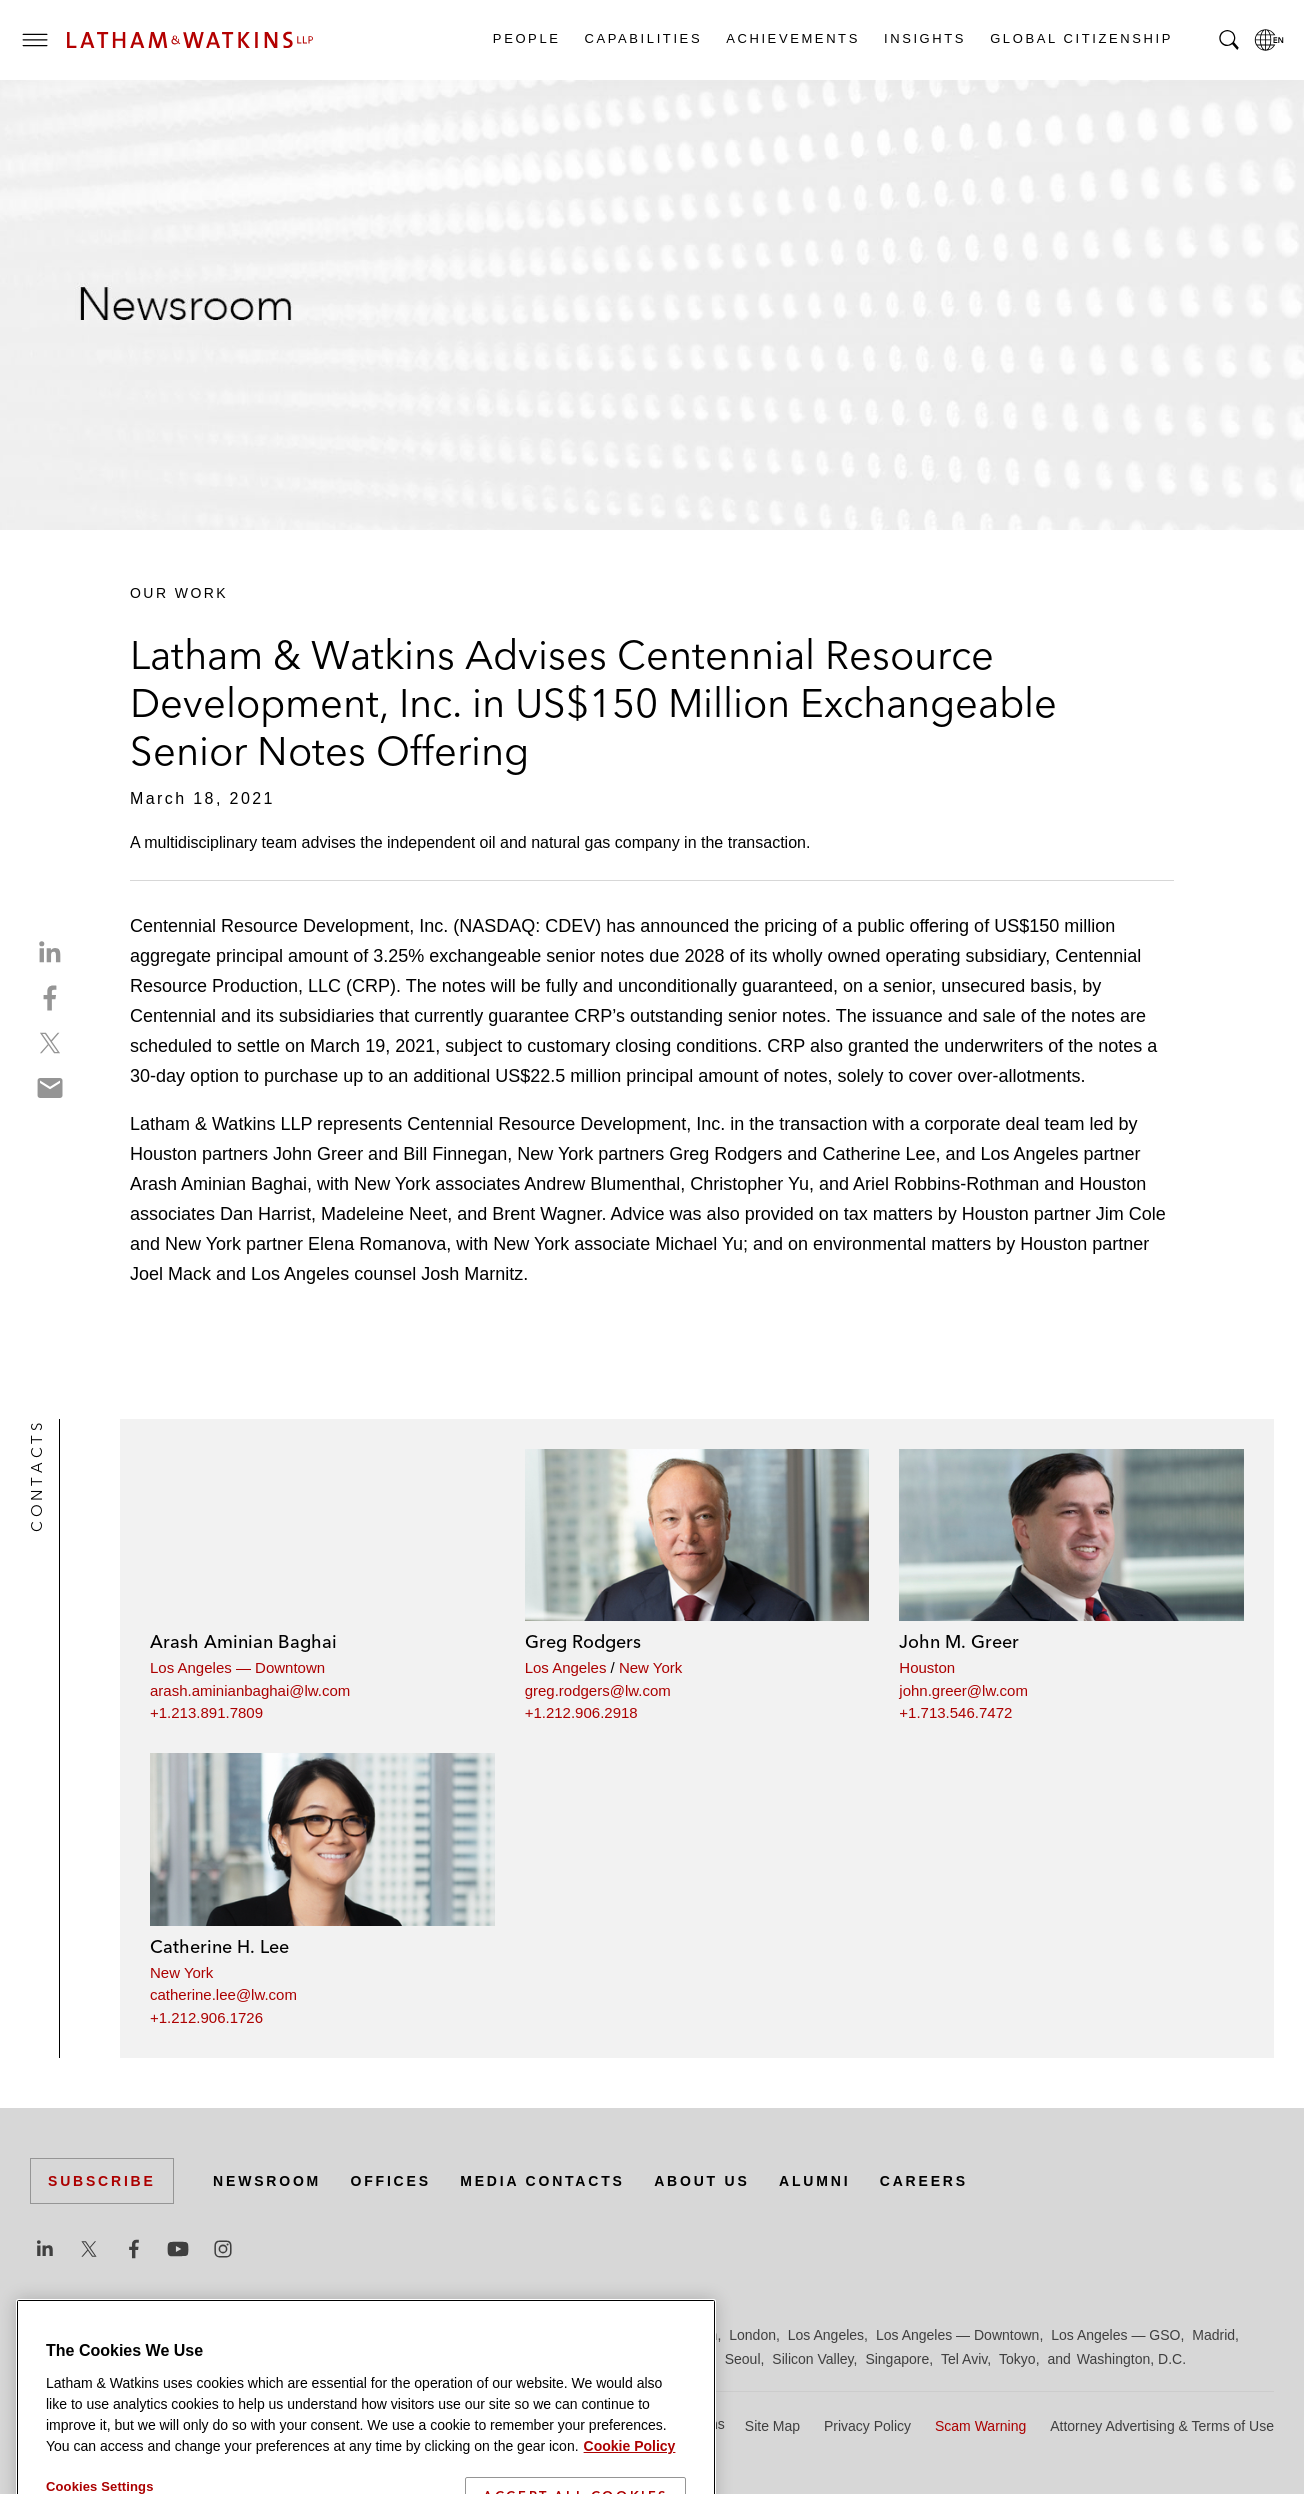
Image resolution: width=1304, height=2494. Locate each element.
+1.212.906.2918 (581, 1712)
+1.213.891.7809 (206, 1712)
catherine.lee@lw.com (223, 1994)
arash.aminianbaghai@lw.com (250, 1690)
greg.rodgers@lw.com (598, 1690)
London (752, 2335)
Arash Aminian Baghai (243, 1641)
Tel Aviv (964, 2359)
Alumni (814, 2181)
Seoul (743, 2359)
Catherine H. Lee (219, 1946)
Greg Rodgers (583, 1641)
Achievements (792, 38)
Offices (391, 2181)
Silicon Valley (812, 2359)
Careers (924, 2181)
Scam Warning (980, 2426)
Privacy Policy (867, 2426)
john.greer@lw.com (963, 1690)
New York (650, 1667)
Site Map (772, 2426)
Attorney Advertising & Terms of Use (1162, 2426)
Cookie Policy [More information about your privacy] (630, 2478)
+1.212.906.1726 (206, 2017)
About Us (702, 2181)
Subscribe (102, 2181)
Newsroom (267, 2181)
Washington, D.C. (1131, 2359)
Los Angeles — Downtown (237, 1667)
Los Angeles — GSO (1115, 2335)
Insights (924, 38)
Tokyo (1017, 2359)
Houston (927, 1667)
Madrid (1213, 2335)
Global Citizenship (1080, 38)
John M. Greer (959, 1641)
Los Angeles (566, 1667)
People (526, 38)
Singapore (897, 2359)
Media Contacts (542, 2181)
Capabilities (643, 38)
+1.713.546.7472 (955, 1712)
